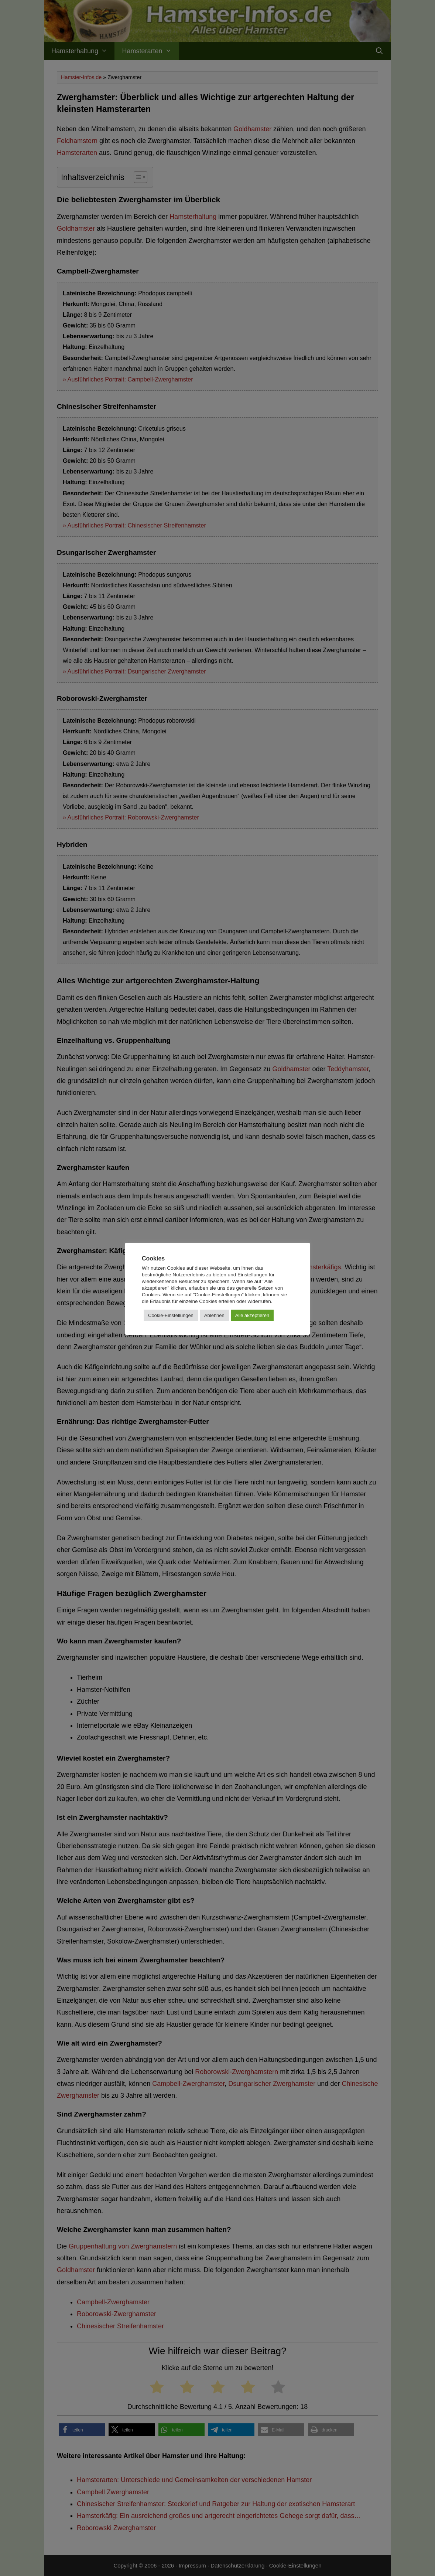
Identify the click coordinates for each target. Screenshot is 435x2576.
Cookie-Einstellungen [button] (170, 1315)
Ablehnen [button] (214, 1315)
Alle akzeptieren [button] (252, 1315)
